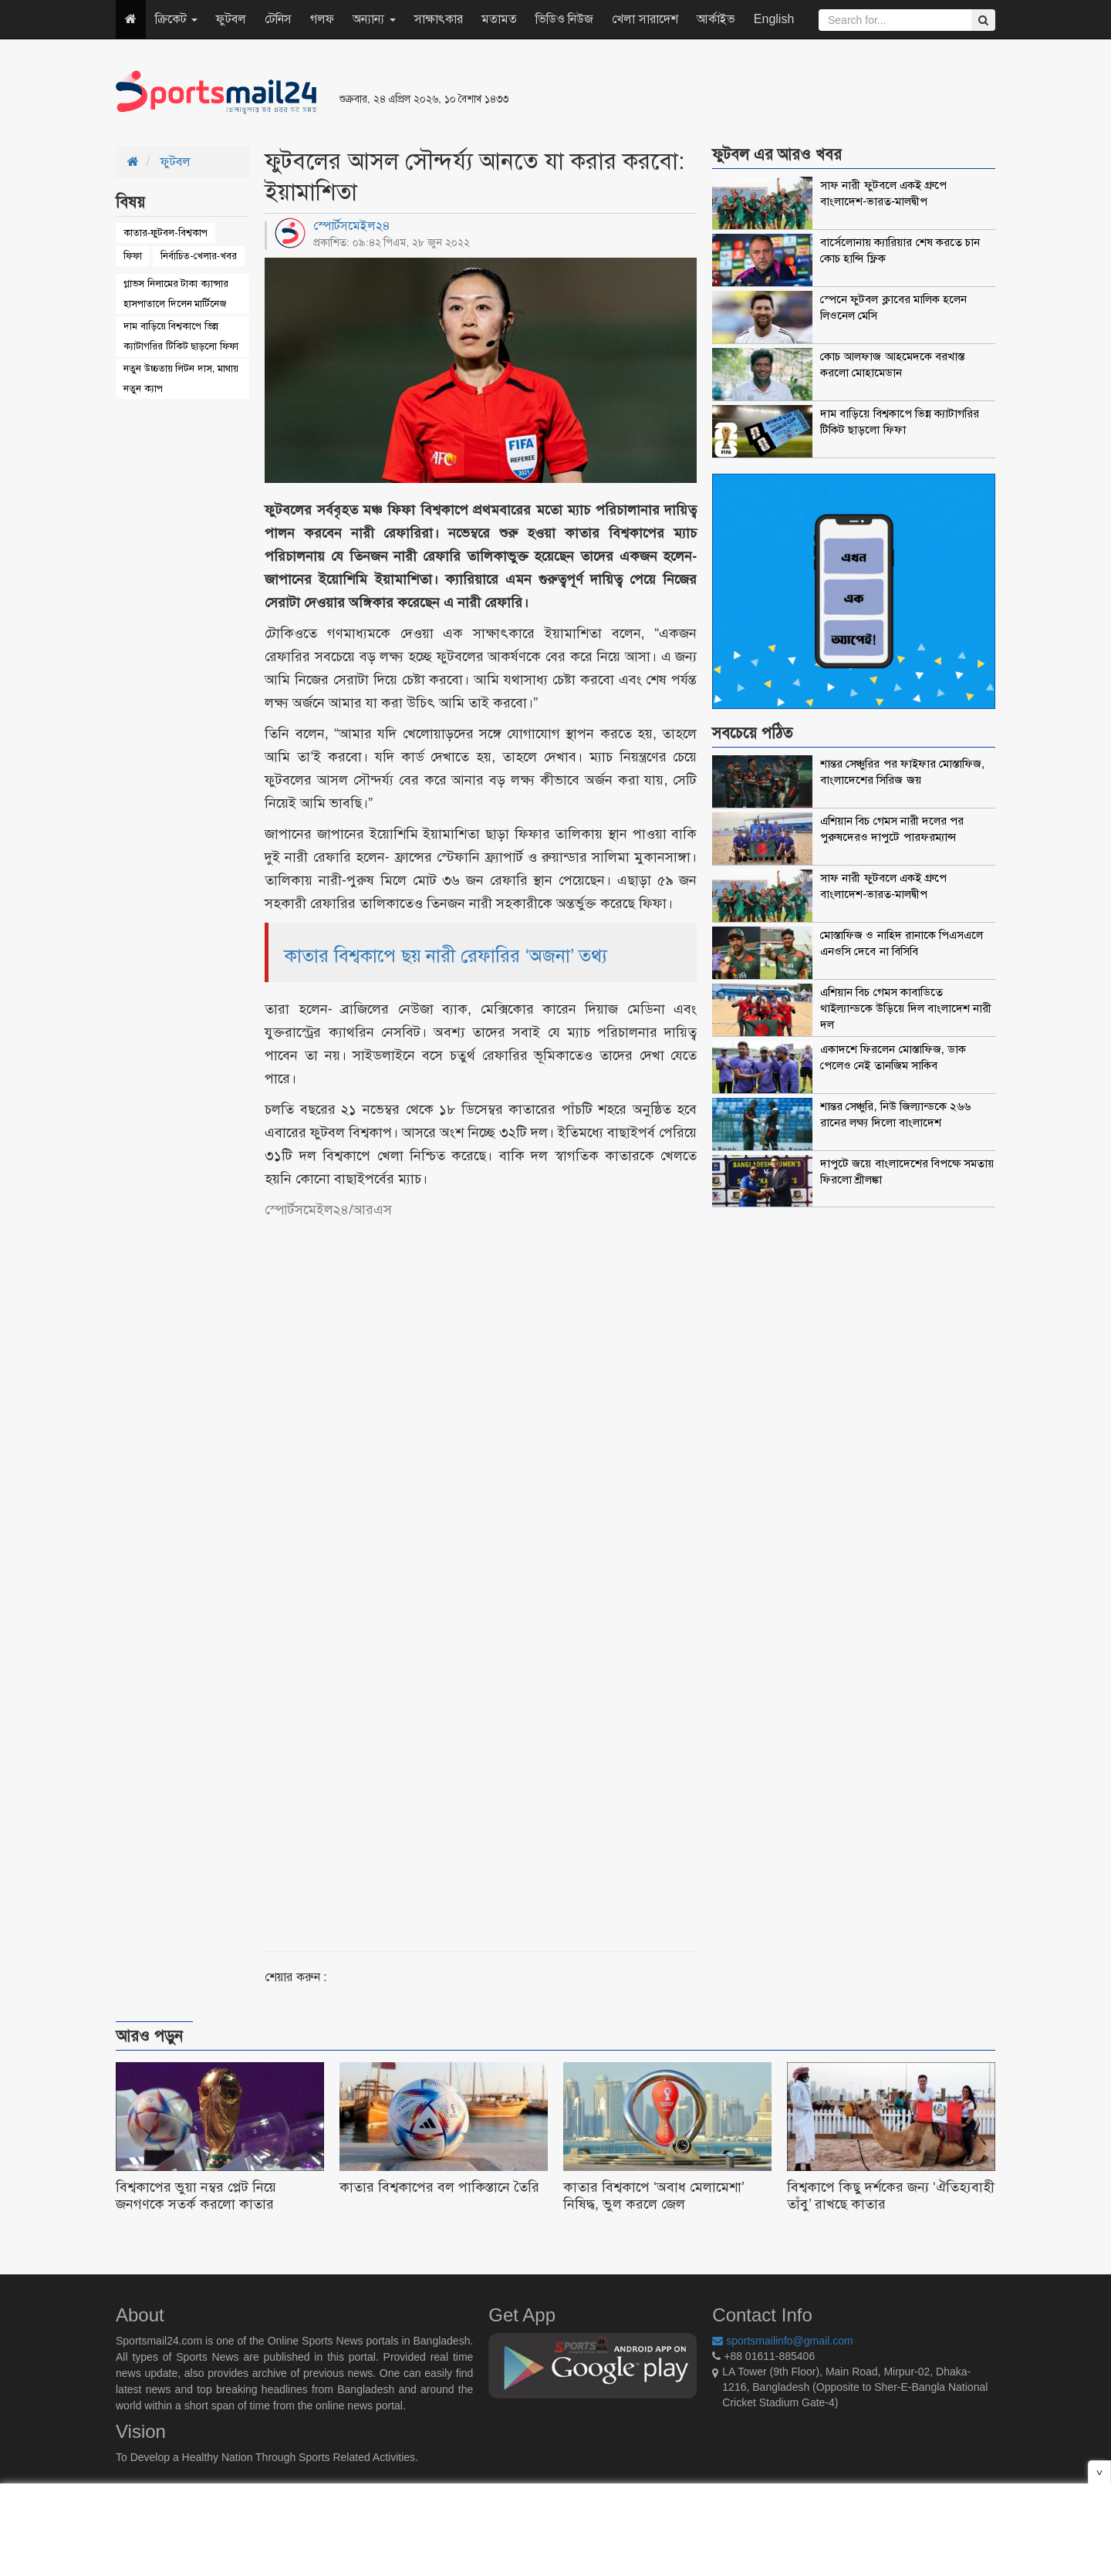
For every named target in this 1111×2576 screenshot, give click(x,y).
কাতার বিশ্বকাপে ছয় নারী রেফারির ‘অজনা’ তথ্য (445, 955)
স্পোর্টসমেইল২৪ (351, 225)
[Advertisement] (743, 92)
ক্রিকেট (176, 18)
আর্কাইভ (716, 18)
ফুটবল (231, 18)
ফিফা (132, 256)
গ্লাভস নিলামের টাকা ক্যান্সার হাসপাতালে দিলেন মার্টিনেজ (175, 293)
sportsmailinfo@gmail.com (782, 2341)
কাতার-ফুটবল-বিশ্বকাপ (165, 232)
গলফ (322, 18)
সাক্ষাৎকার (438, 18)
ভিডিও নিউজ (564, 18)
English (774, 18)
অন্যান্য (374, 18)
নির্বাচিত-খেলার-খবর (198, 256)
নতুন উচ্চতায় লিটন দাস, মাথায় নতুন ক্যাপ (180, 378)
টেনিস (278, 18)
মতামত (499, 18)
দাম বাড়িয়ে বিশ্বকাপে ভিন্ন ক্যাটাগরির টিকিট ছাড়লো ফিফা (180, 336)
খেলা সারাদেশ (644, 18)
